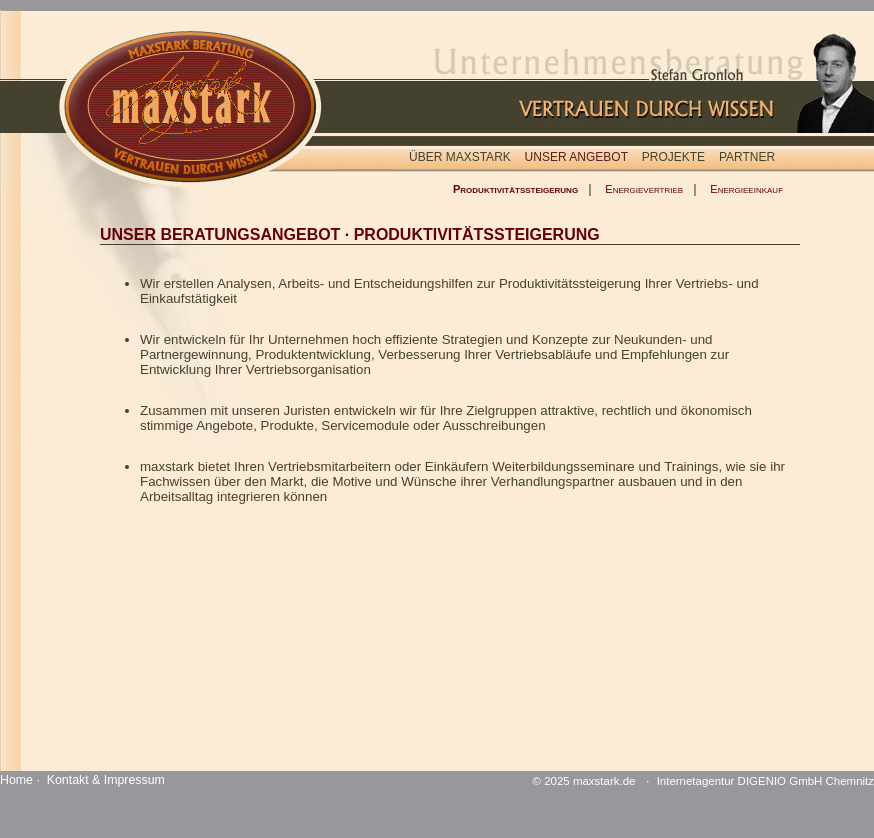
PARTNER (747, 157)
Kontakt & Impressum (106, 780)
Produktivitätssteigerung (515, 189)
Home (16, 780)
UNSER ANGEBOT (576, 157)
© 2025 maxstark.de (584, 781)
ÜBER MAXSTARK (460, 157)
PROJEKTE (673, 157)
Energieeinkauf (746, 189)
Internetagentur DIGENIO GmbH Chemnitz (765, 781)
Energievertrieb (644, 189)
